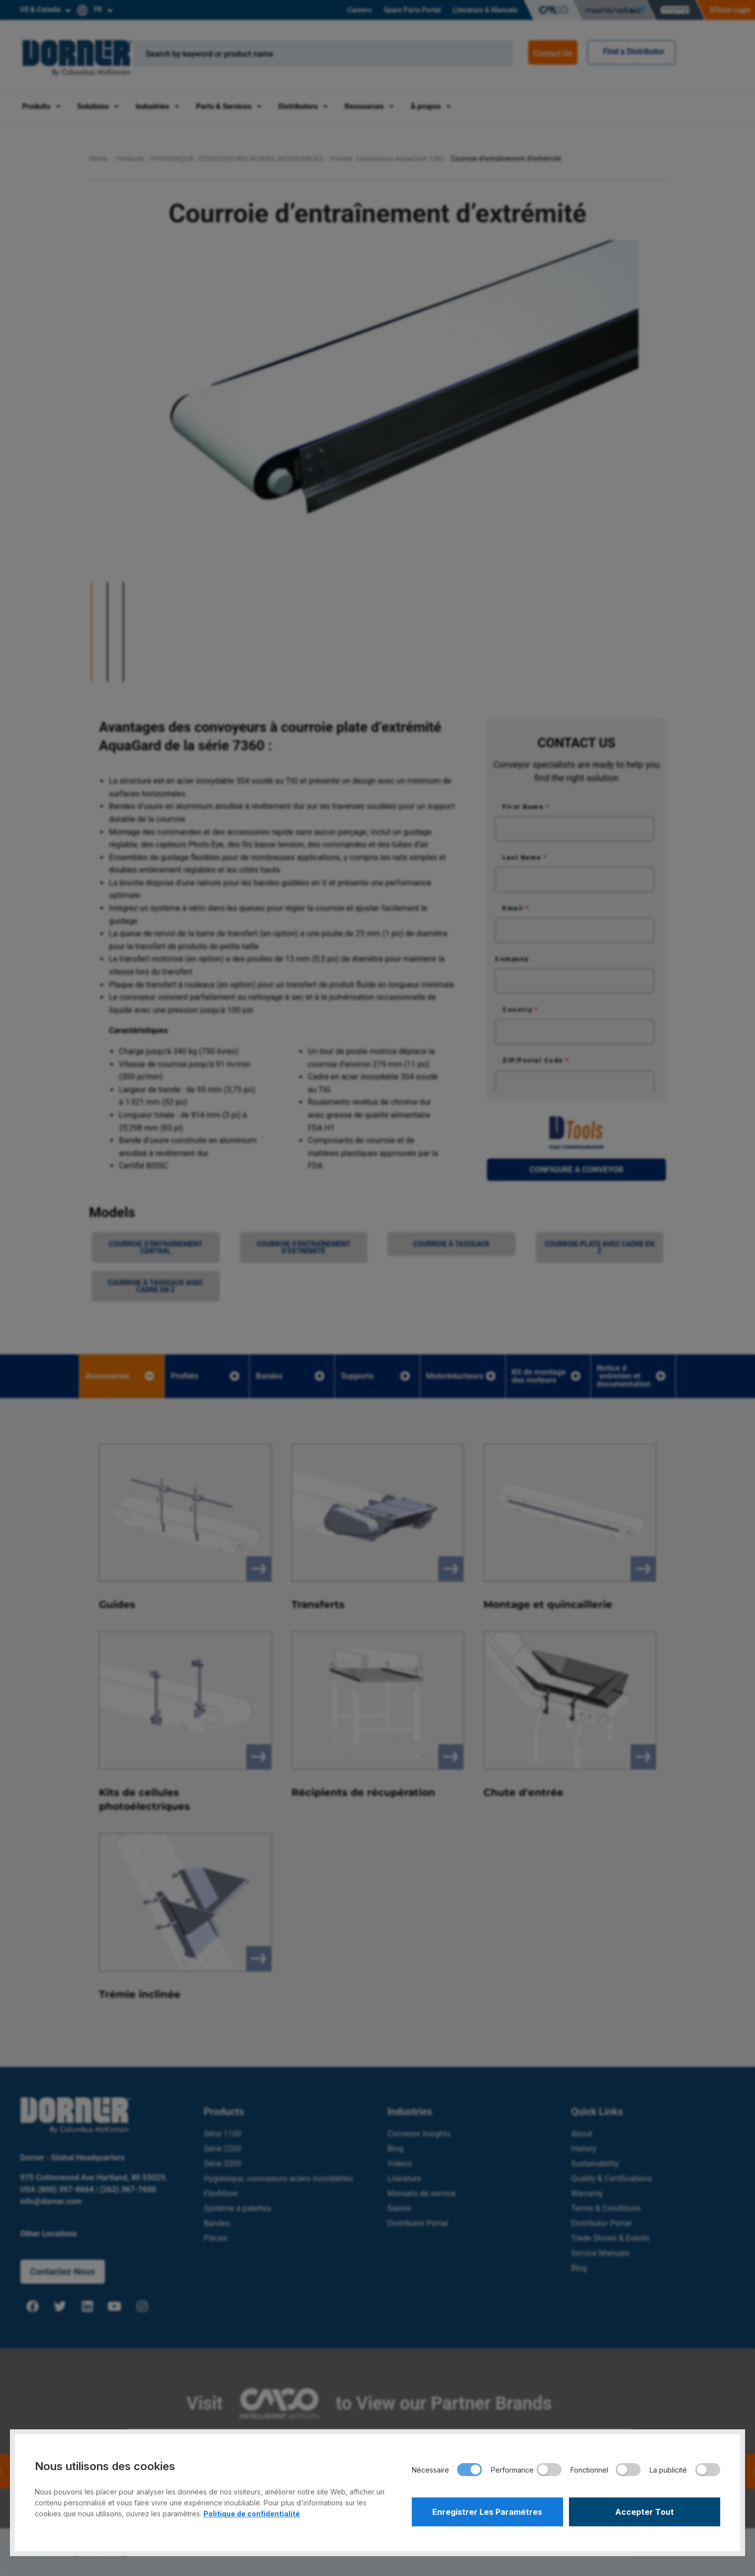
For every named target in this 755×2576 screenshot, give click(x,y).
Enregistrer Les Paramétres (487, 2512)
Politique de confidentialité (251, 2513)
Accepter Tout (644, 2512)
